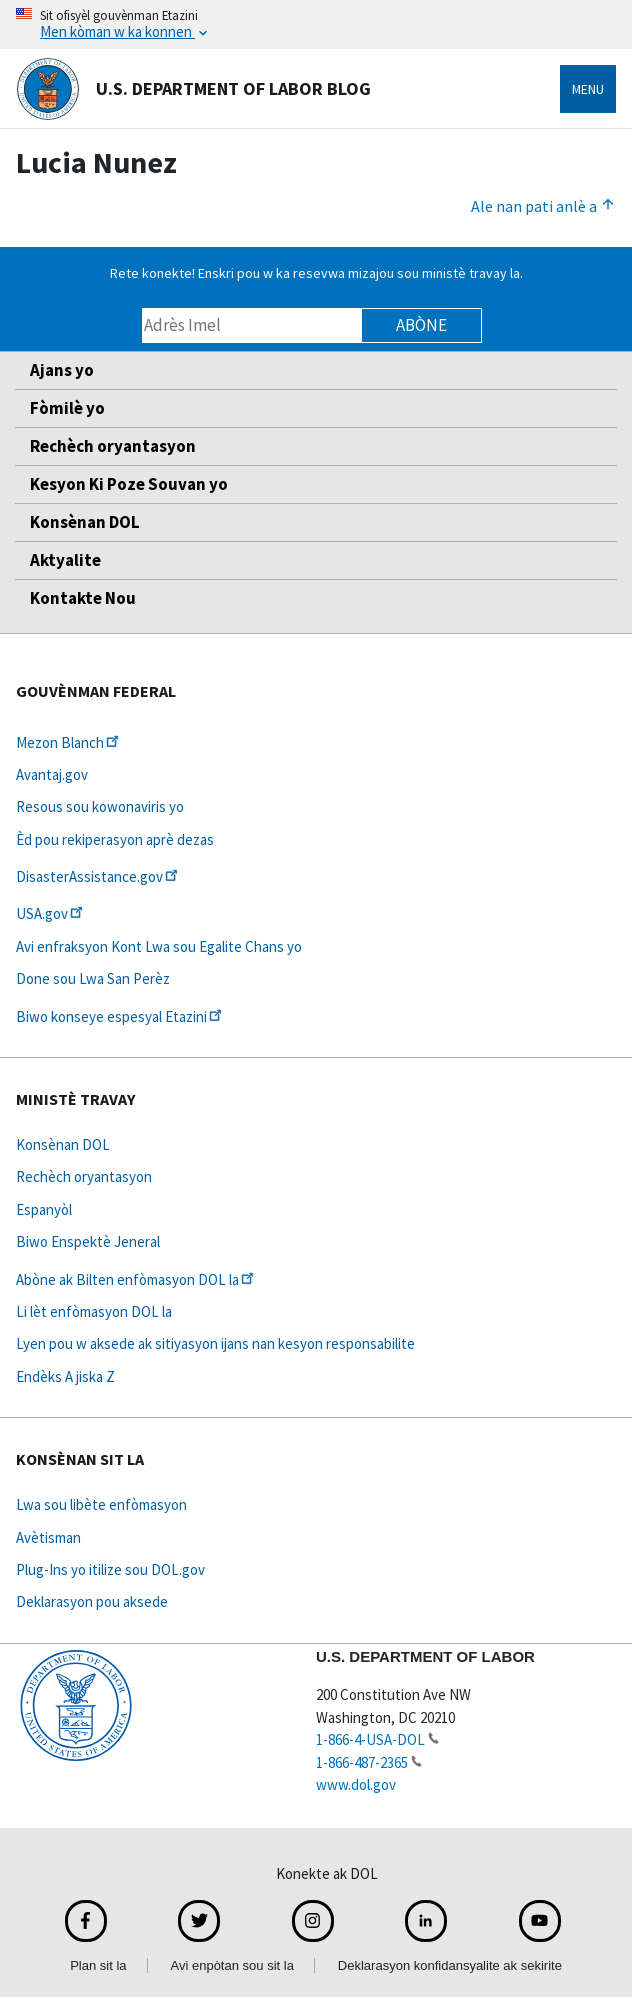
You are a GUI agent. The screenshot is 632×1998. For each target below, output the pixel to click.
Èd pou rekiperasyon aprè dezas (115, 839)
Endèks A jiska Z (65, 1376)
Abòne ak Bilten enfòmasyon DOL (136, 1279)
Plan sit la (98, 1965)
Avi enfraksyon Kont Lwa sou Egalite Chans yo (159, 946)
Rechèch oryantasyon (113, 446)
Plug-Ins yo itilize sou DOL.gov (110, 1569)
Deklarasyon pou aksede (92, 1601)
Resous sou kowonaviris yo (100, 806)
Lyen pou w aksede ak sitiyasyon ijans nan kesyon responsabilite (215, 1343)
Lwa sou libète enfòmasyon (101, 1504)
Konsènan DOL (85, 522)
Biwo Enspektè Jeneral (88, 1241)
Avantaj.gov (52, 774)
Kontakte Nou (83, 598)
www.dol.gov (356, 1784)
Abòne (421, 325)
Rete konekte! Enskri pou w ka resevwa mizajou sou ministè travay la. (316, 273)
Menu (588, 89)
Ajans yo (62, 370)
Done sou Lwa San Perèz (93, 978)
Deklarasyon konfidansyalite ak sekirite (450, 1965)
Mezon (69, 742)
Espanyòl (44, 1209)
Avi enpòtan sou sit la (232, 1965)
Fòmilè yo (67, 408)
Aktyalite (65, 560)
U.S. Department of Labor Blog (193, 89)
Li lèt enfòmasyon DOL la (94, 1311)
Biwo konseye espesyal (120, 1016)
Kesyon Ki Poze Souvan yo (129, 484)
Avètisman (48, 1537)
